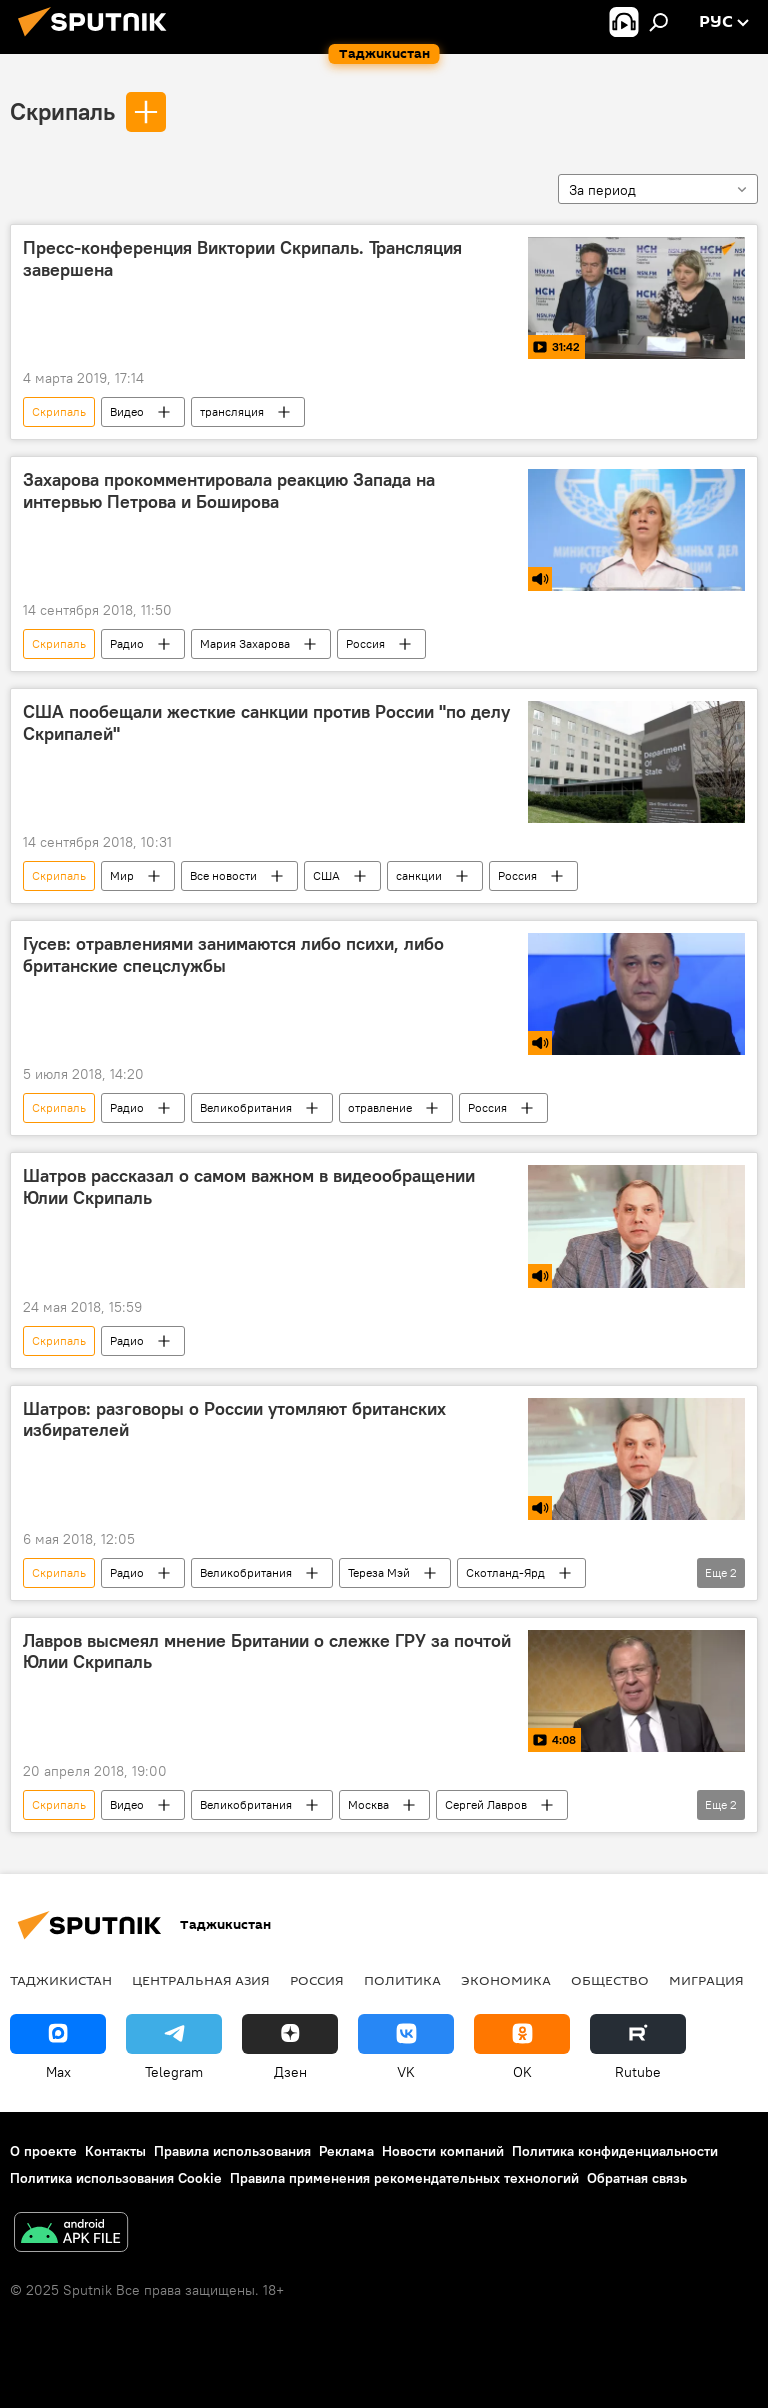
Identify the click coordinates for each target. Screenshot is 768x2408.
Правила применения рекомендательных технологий (404, 2178)
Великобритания (246, 1107)
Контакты (115, 2151)
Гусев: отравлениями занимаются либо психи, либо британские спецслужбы (233, 955)
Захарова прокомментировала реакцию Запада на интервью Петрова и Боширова (229, 491)
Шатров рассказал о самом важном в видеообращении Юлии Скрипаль (249, 1187)
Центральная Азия (201, 1980)
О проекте (43, 2151)
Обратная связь (637, 2178)
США (326, 875)
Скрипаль (62, 111)
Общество (610, 1980)
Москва (368, 1804)
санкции (419, 875)
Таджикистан (61, 1980)
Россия (365, 643)
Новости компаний (443, 2151)
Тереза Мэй (379, 1572)
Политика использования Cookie (116, 2178)
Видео (127, 411)
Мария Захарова (245, 643)
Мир (122, 875)
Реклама (346, 2151)
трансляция (232, 411)
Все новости (223, 875)
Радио (127, 643)
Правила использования (232, 2151)
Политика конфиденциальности (615, 2151)
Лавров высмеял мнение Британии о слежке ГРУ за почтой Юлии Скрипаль (267, 1652)
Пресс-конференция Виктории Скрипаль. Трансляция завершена (242, 259)
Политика (402, 1980)
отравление (380, 1107)
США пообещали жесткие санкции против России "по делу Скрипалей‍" (266, 723)
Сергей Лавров (486, 1804)
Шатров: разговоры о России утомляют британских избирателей (234, 1420)
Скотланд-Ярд (505, 1572)
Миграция (706, 1980)
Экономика (506, 1980)
